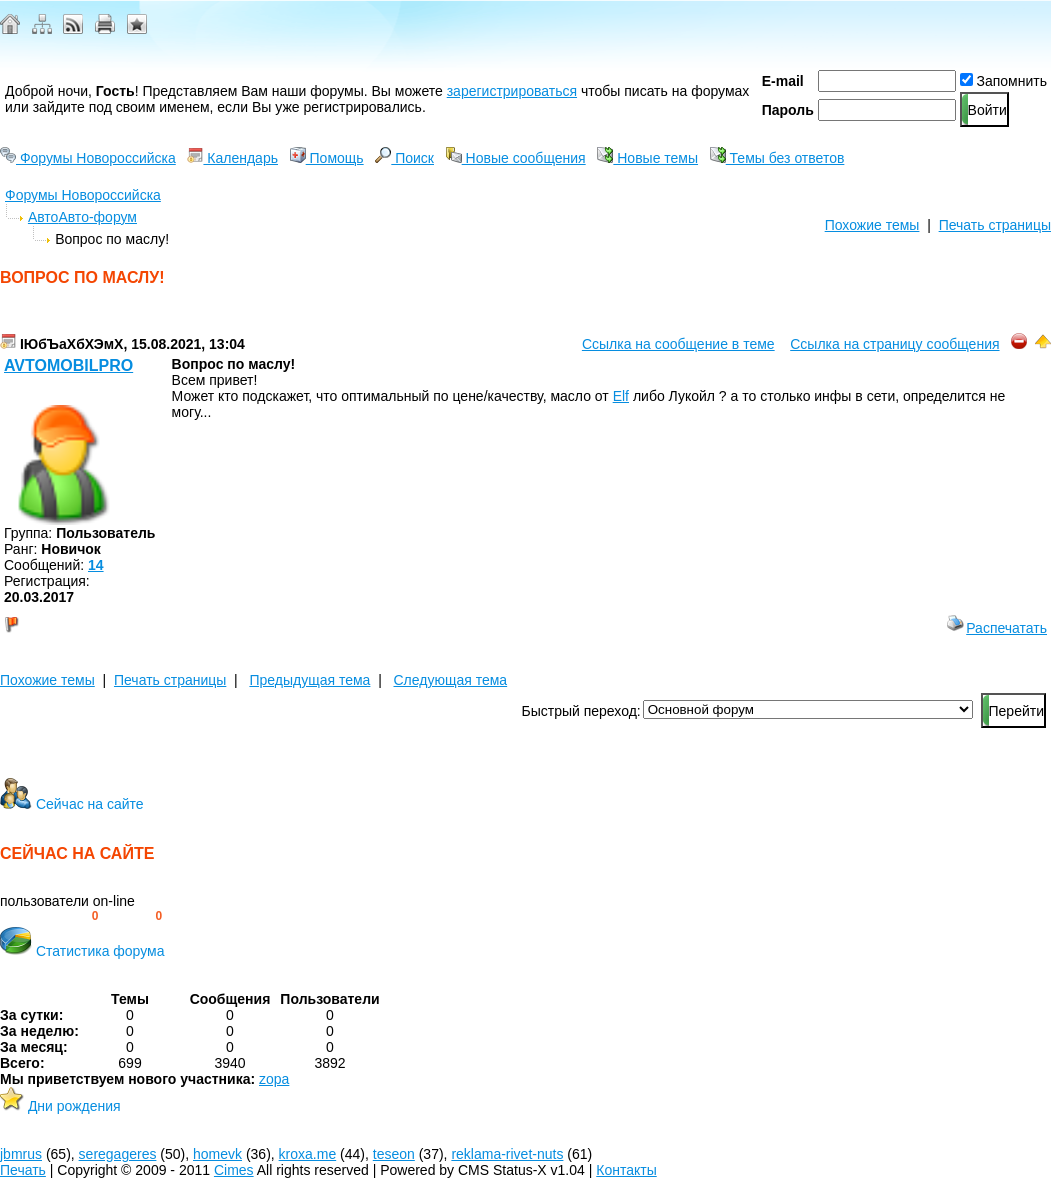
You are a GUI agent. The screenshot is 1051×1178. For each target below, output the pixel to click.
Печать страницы (995, 225)
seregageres (118, 1154)
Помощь (327, 158)
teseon (394, 1154)
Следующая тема (451, 680)
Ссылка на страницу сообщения (894, 344)
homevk (217, 1154)
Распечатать (996, 628)
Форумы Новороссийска (88, 158)
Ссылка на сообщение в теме (678, 344)
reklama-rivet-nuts (507, 1154)
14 (96, 565)
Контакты (626, 1170)
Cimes (234, 1170)
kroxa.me (308, 1154)
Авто (43, 217)
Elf (621, 396)
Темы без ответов (777, 158)
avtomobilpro (68, 365)
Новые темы (647, 158)
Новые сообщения (516, 158)
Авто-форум (97, 217)
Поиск (404, 158)
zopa (274, 1079)
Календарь (232, 158)
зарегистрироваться (512, 91)
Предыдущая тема (309, 680)
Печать (23, 1170)
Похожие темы (872, 225)
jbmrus (21, 1154)
